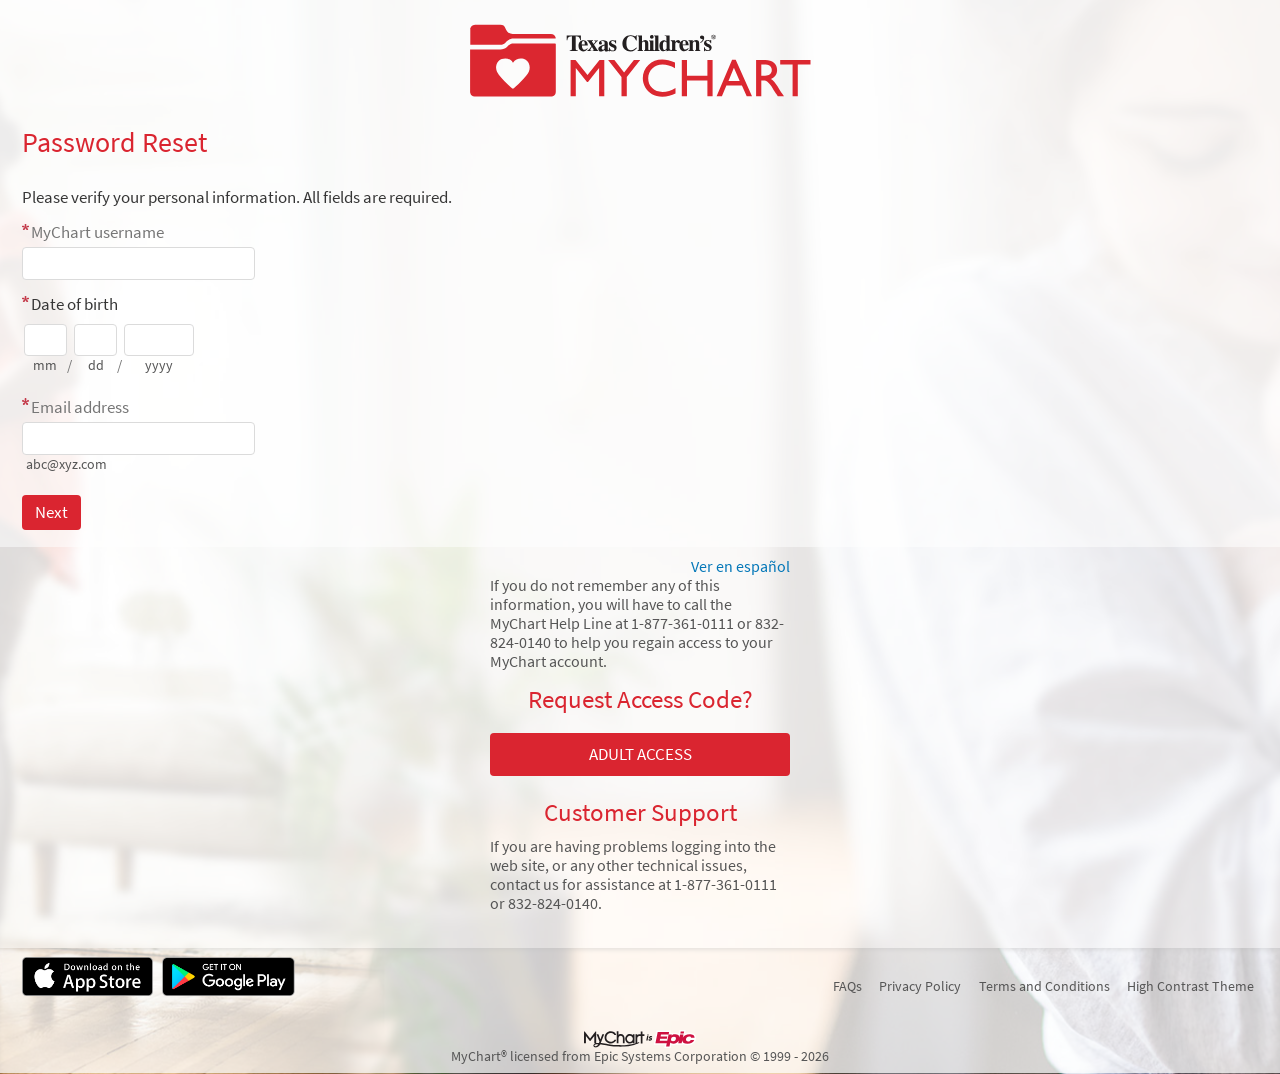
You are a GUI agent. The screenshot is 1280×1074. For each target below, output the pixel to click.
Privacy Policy (920, 986)
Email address (80, 407)
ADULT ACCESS (640, 754)
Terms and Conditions (1044, 986)
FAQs (847, 986)
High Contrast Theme (1190, 986)
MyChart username (97, 232)
